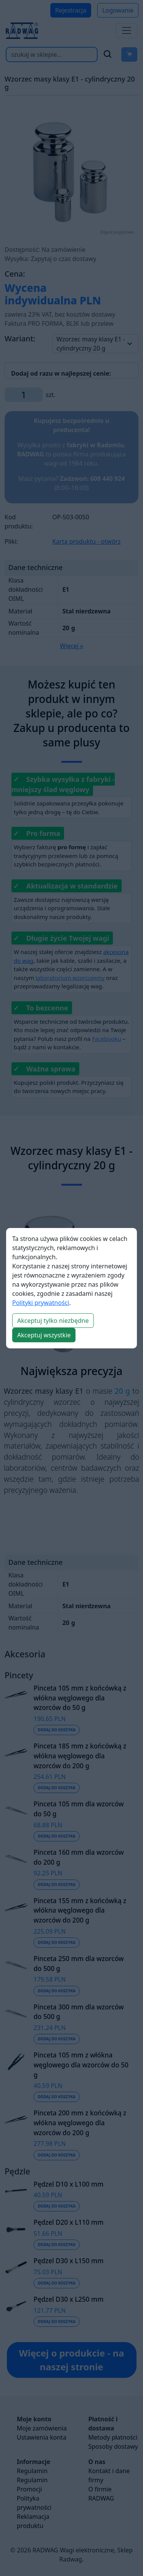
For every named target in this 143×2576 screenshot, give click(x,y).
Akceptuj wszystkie (44, 1335)
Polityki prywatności (40, 1302)
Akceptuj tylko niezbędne (53, 1320)
